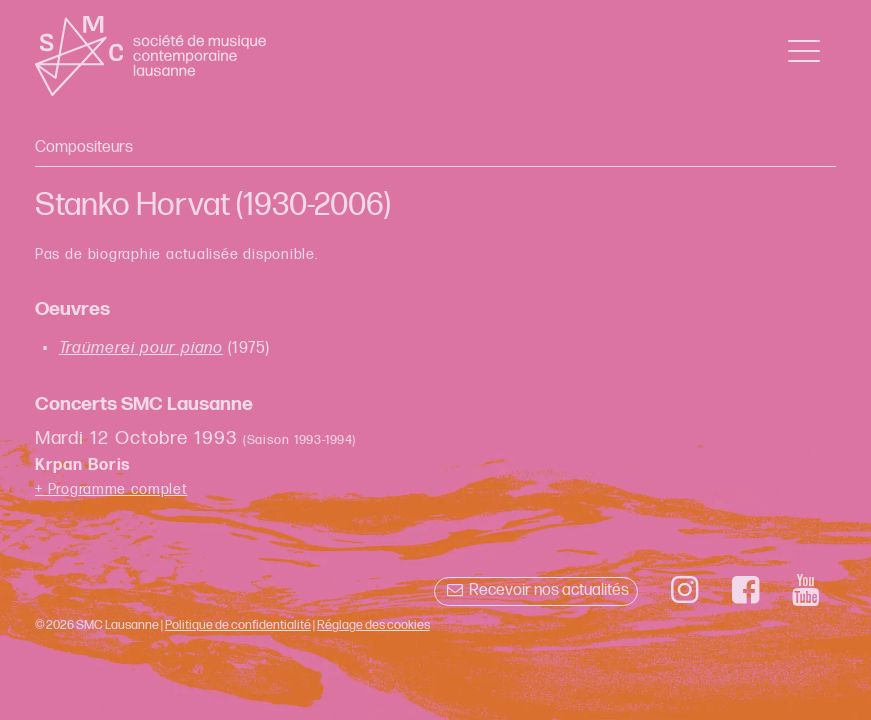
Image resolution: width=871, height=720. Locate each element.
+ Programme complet (111, 489)
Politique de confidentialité (238, 625)
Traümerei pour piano (141, 348)
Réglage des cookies (373, 625)
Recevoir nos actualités (535, 590)
